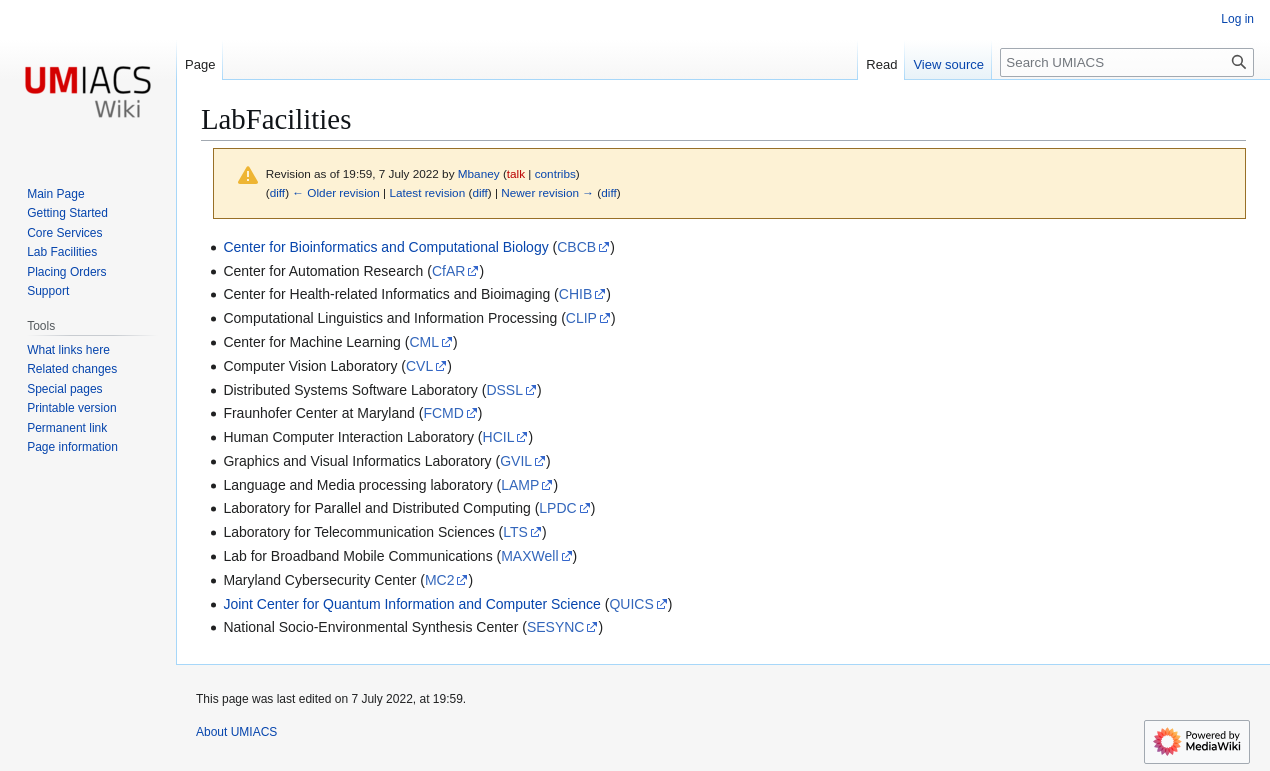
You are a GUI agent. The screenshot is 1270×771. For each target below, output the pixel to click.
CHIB (575, 294)
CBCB (576, 247)
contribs (555, 173)
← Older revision (336, 192)
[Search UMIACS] (1127, 62)
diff (277, 192)
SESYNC (556, 627)
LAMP (520, 485)
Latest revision (427, 192)
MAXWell (529, 556)
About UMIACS (236, 732)
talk (516, 173)
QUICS (631, 604)
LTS (515, 532)
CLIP (581, 318)
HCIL (499, 437)
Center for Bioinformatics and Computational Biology (385, 247)
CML (424, 342)
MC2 (440, 580)
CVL (419, 366)
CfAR (448, 271)
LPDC (557, 508)
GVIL (516, 461)
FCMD (443, 413)
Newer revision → (547, 192)
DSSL (504, 390)
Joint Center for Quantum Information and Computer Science (411, 604)
